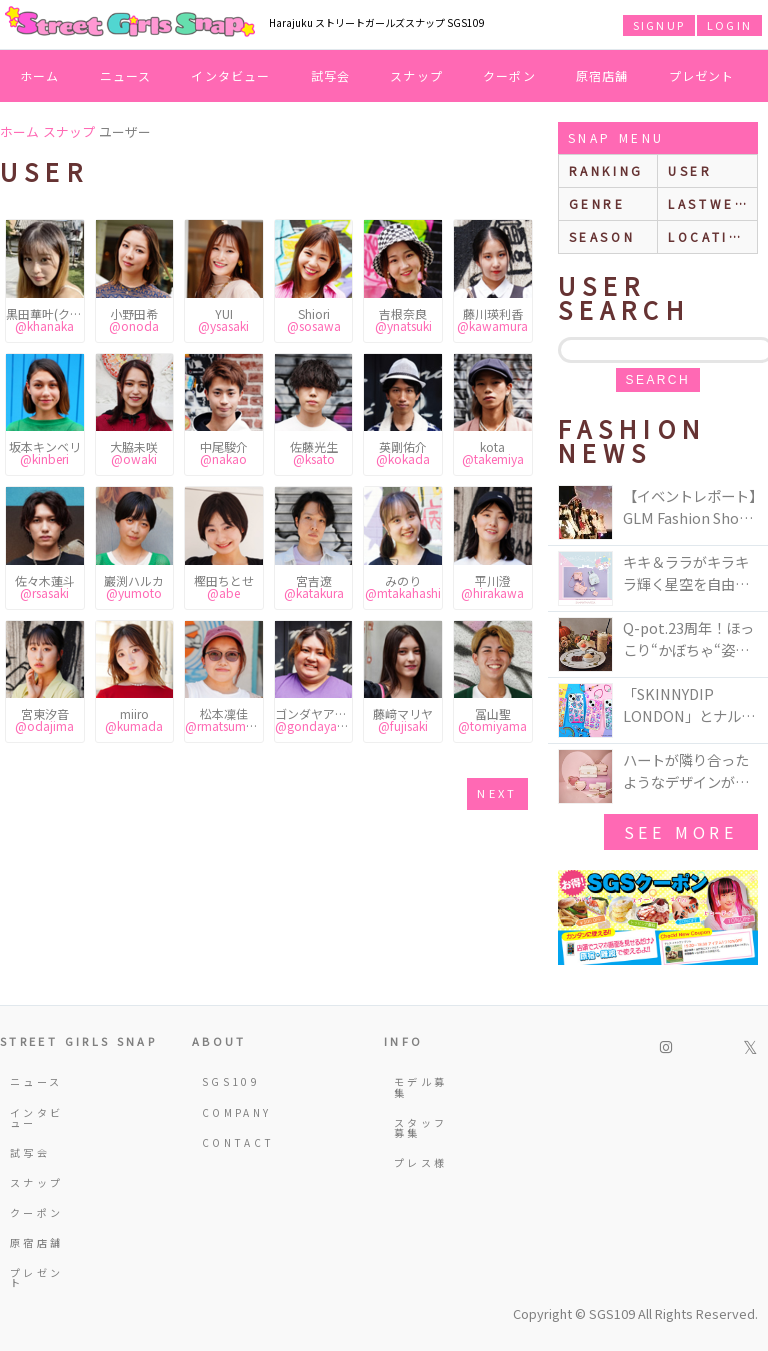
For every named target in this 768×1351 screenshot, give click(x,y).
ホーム (40, 75)
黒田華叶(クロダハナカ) (45, 319)
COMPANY (230, 1112)
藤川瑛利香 (492, 319)
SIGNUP (659, 25)
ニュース (126, 75)
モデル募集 (420, 1086)
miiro (134, 719)
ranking (606, 170)
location (710, 236)
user (690, 170)
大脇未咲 (134, 452)
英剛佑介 (403, 452)
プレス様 (420, 1162)
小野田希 (134, 319)
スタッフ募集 (420, 1127)
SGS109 (230, 1081)
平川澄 (492, 586)
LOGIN (729, 25)
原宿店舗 (602, 75)
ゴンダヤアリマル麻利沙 (314, 719)
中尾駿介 (224, 452)
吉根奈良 (403, 319)
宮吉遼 (314, 586)
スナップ (416, 75)
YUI (223, 319)
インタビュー (230, 75)
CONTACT (230, 1142)
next (497, 793)
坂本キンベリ (45, 452)
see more (681, 832)
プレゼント (702, 75)
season (602, 236)
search (658, 380)
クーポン (509, 75)
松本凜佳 (224, 719)
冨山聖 (492, 719)
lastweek (712, 203)
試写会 (331, 75)
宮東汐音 (44, 719)
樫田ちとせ (224, 586)
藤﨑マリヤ (403, 719)
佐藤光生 (314, 452)
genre (597, 203)
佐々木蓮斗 (45, 586)
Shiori (314, 319)
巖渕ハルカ (134, 586)
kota (493, 452)
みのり (403, 586)
